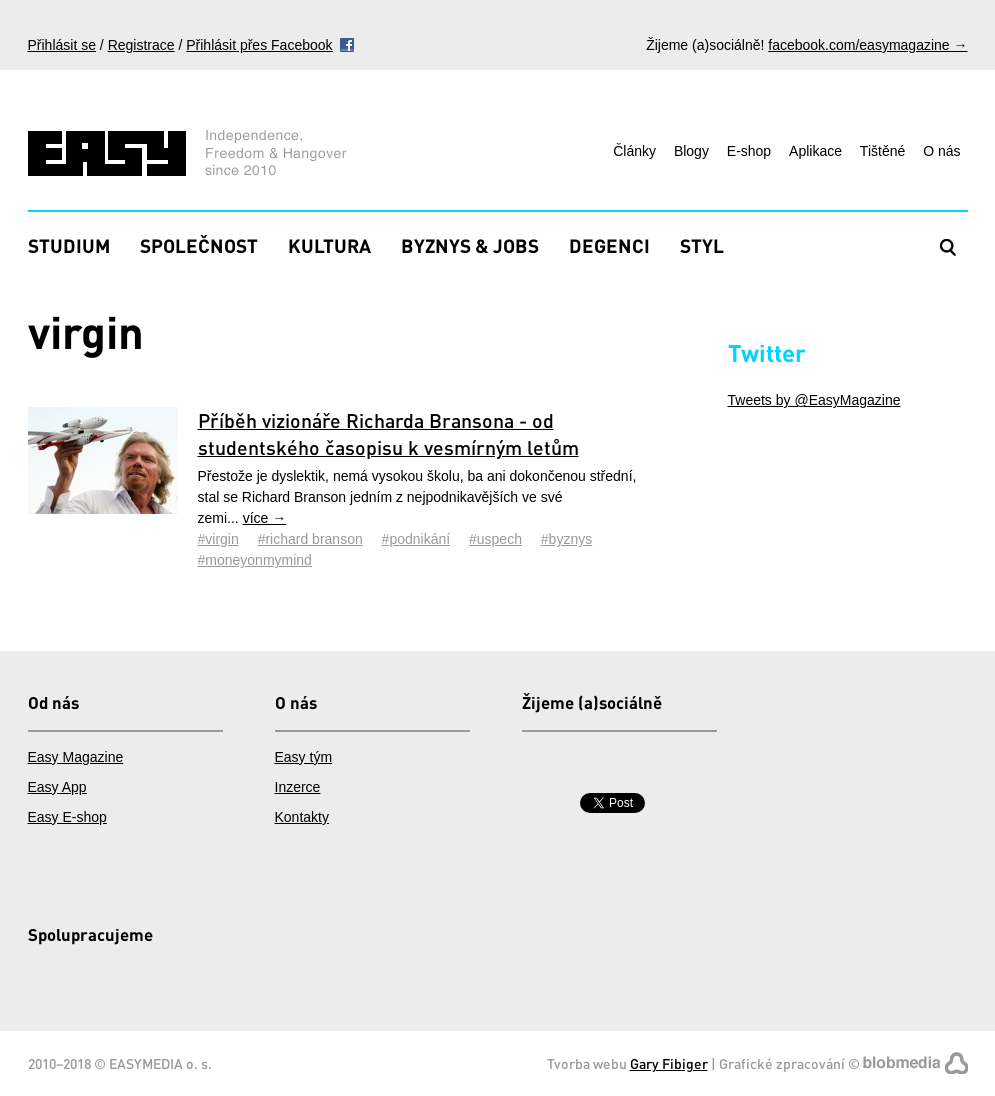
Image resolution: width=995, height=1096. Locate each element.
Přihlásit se (62, 45)
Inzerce (298, 787)
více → (265, 518)
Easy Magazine (76, 757)
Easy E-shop (67, 817)
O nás (941, 151)
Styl (702, 245)
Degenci (609, 245)
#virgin (218, 539)
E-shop (749, 151)
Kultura (329, 245)
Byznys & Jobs (470, 245)
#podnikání (416, 539)
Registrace (141, 45)
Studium (69, 245)
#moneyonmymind (255, 560)
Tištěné (882, 151)
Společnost (199, 245)
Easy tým (304, 757)
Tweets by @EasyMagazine (814, 400)
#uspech (495, 539)
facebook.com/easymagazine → (867, 45)
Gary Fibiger (669, 1063)
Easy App (57, 787)
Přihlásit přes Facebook (259, 45)
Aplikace (815, 151)
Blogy (691, 151)
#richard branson (310, 539)
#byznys (566, 539)
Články (634, 151)
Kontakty (302, 817)
